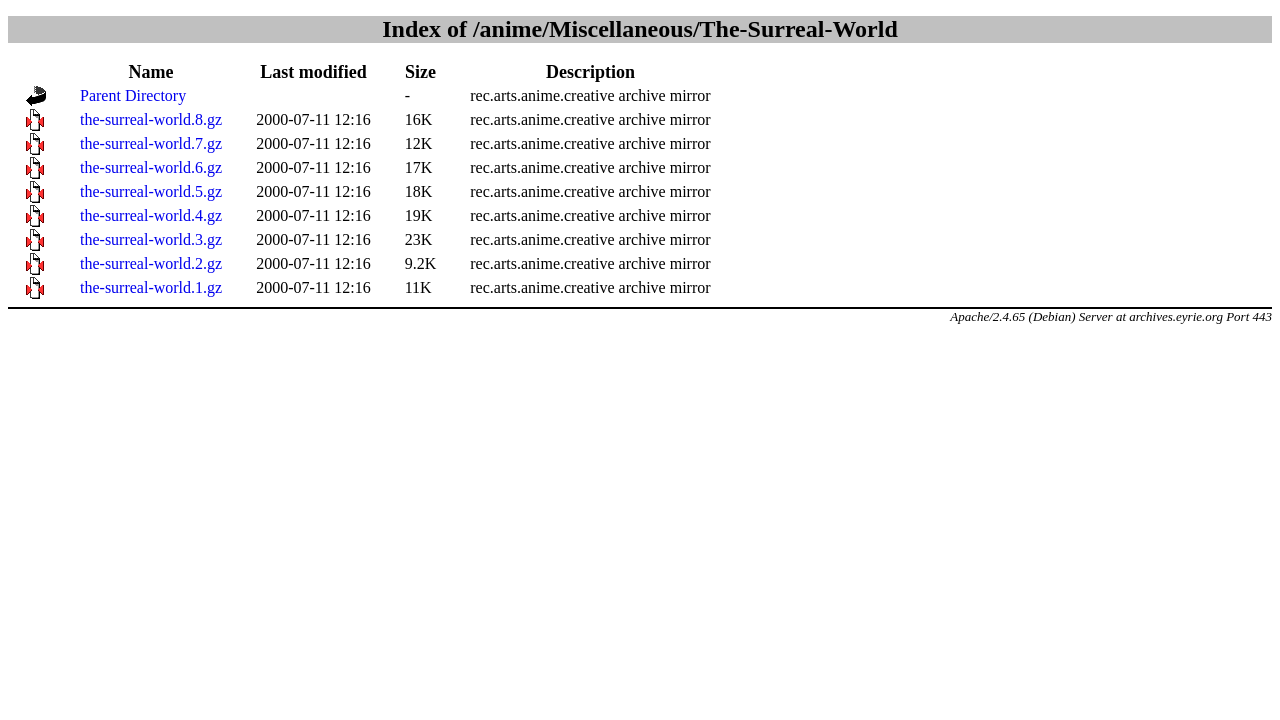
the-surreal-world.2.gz (151, 263)
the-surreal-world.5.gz (151, 191)
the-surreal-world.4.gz (151, 215)
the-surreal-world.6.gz (151, 167)
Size (420, 72)
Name (151, 72)
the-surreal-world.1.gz (151, 287)
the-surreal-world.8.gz (151, 119)
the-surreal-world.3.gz (151, 239)
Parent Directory (133, 95)
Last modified (313, 72)
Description (590, 72)
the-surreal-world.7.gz (151, 143)
